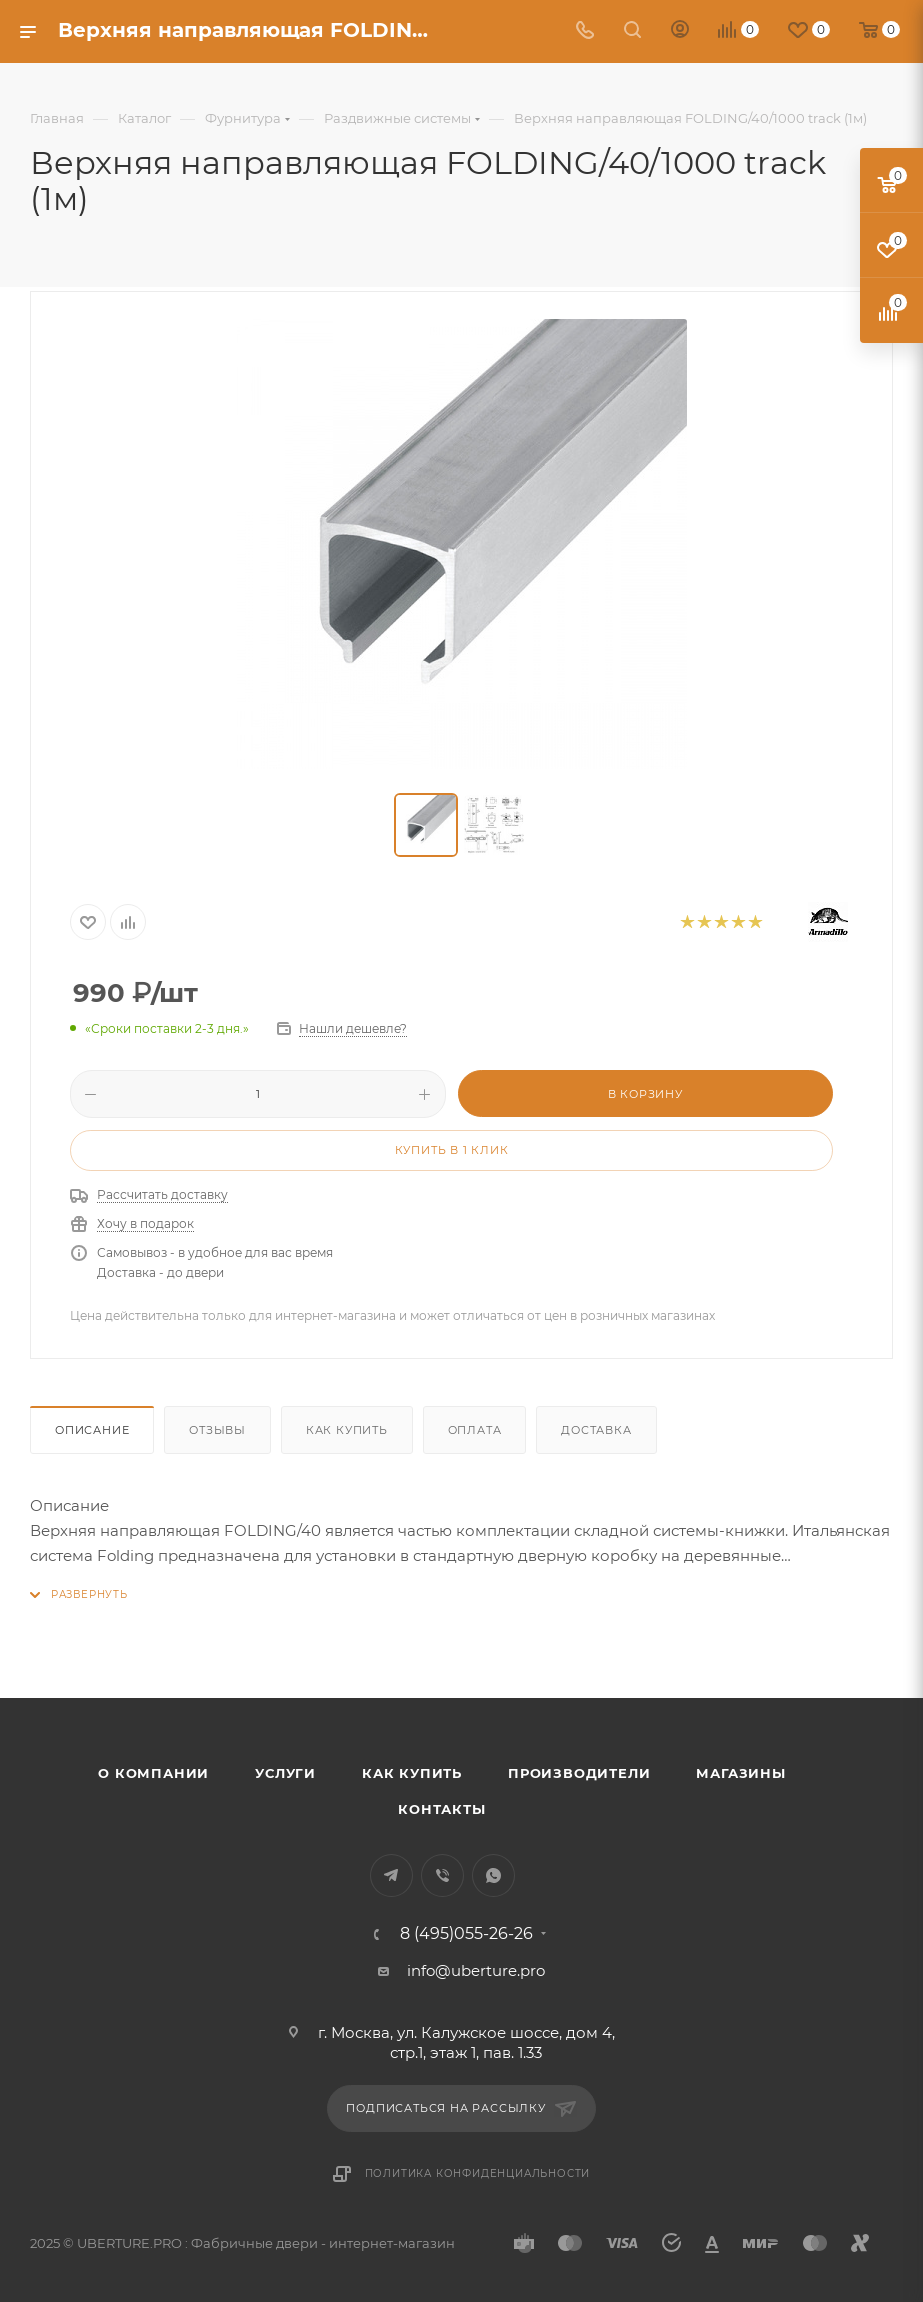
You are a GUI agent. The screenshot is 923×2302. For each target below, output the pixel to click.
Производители (579, 1773)
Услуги (285, 1773)
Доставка (596, 1430)
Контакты (441, 1809)
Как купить (347, 1430)
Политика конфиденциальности (478, 2173)
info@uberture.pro (476, 1970)
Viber (442, 1875)
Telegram (391, 1875)
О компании (153, 1773)
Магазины (740, 1773)
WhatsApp (493, 1875)
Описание (92, 1430)
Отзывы (217, 1430)
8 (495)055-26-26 (466, 1934)
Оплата (475, 1430)
